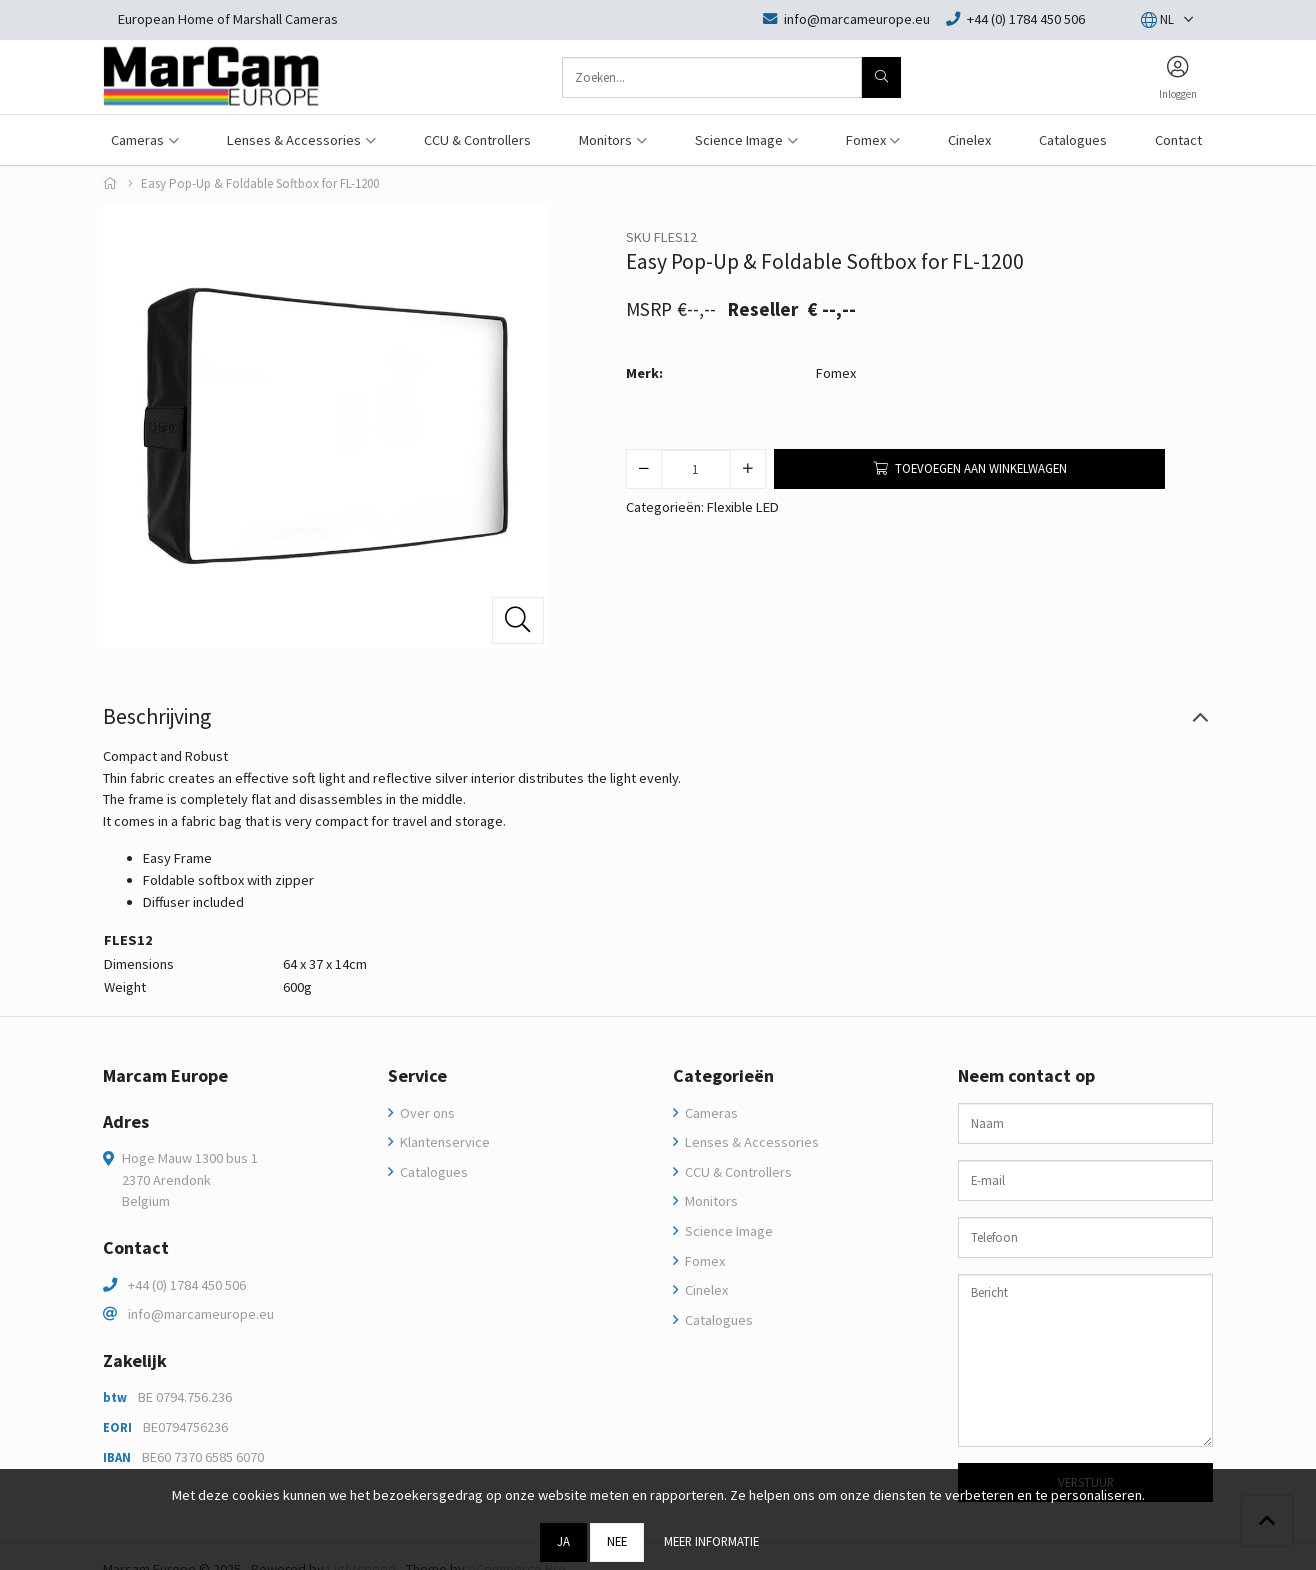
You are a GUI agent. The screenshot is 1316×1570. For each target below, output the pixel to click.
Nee (617, 1541)
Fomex (836, 373)
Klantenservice (443, 1142)
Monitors (710, 1201)
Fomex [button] (866, 140)
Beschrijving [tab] (157, 716)
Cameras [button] (137, 140)
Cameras (710, 1113)
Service (417, 1076)
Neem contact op (1026, 1076)
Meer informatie (711, 1541)
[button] (1157, 20)
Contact (1178, 140)
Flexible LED (743, 507)
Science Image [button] (739, 140)
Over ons (426, 1113)
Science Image (727, 1231)
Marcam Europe (165, 1076)
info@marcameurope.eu (201, 1314)
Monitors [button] (605, 140)
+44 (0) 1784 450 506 (187, 1285)
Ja (563, 1541)
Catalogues (1073, 140)
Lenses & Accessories (750, 1142)
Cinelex (969, 140)
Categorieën (723, 1076)
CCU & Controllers (477, 140)
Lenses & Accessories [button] (294, 140)
